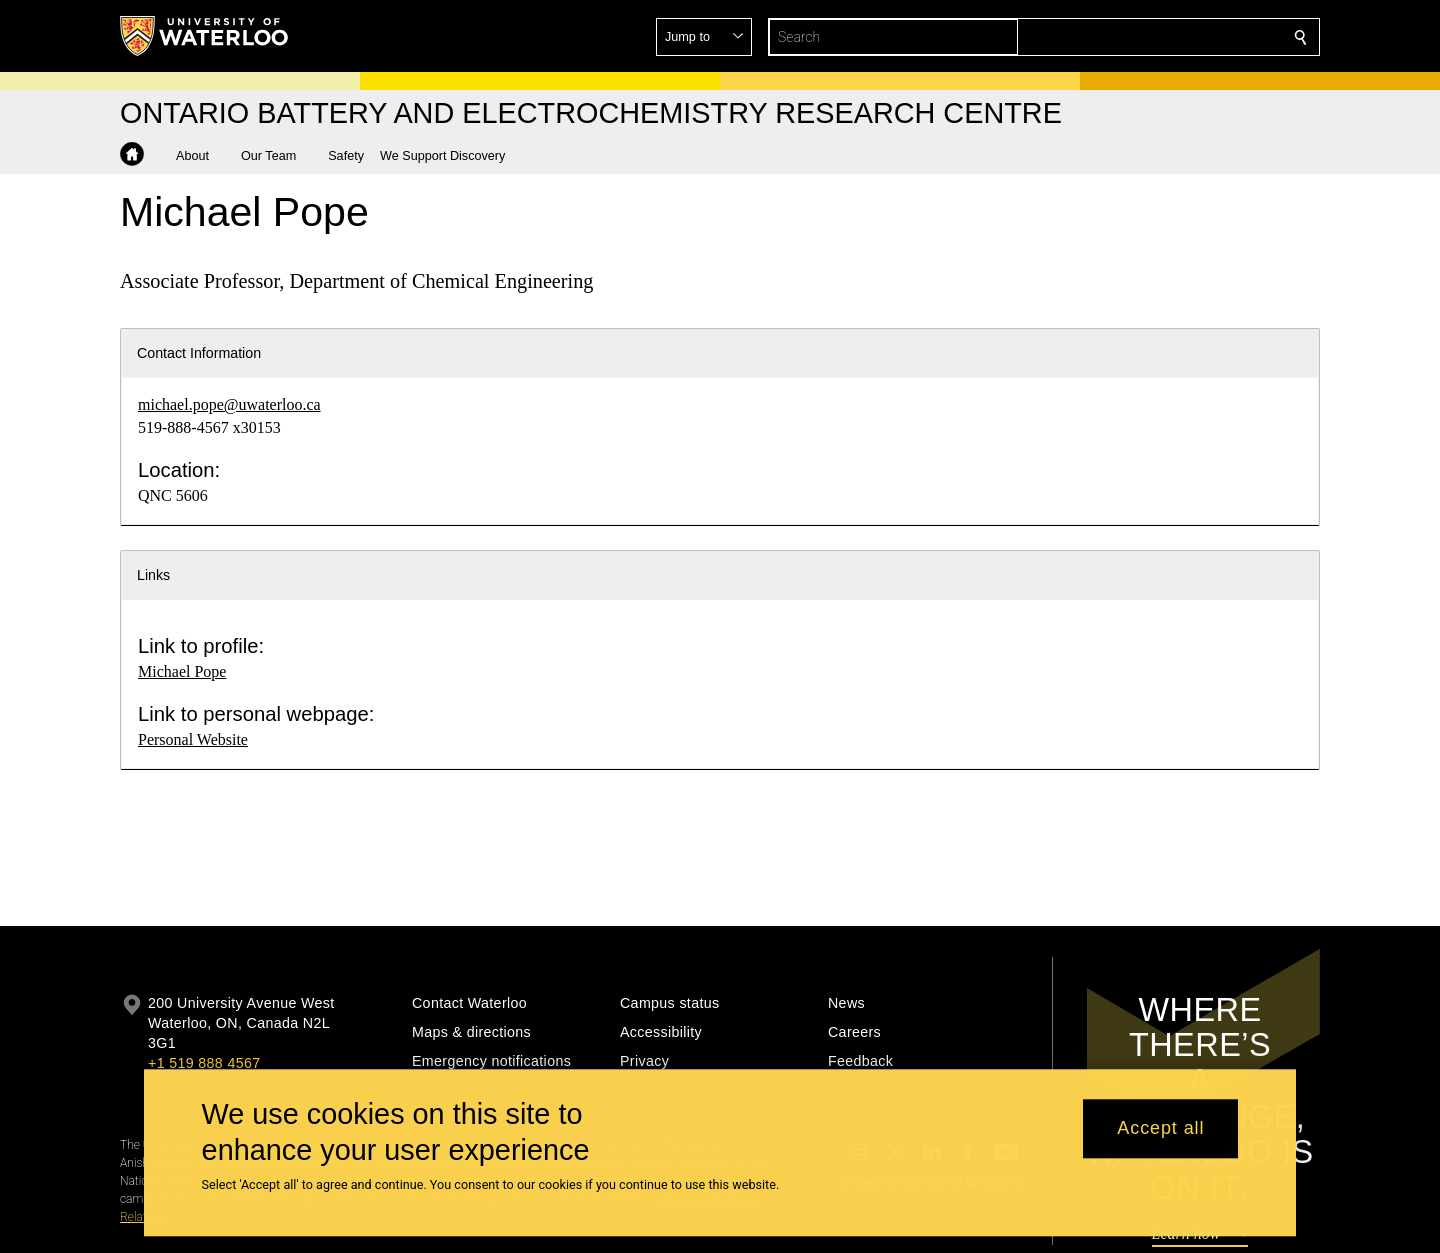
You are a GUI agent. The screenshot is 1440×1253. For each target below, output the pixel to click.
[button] (1156, 37)
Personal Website (193, 739)
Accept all (1160, 1129)
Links (153, 575)
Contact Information (199, 353)
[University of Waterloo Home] (205, 36)
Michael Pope (182, 671)
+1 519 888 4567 (204, 1063)
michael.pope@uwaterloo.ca (229, 404)
